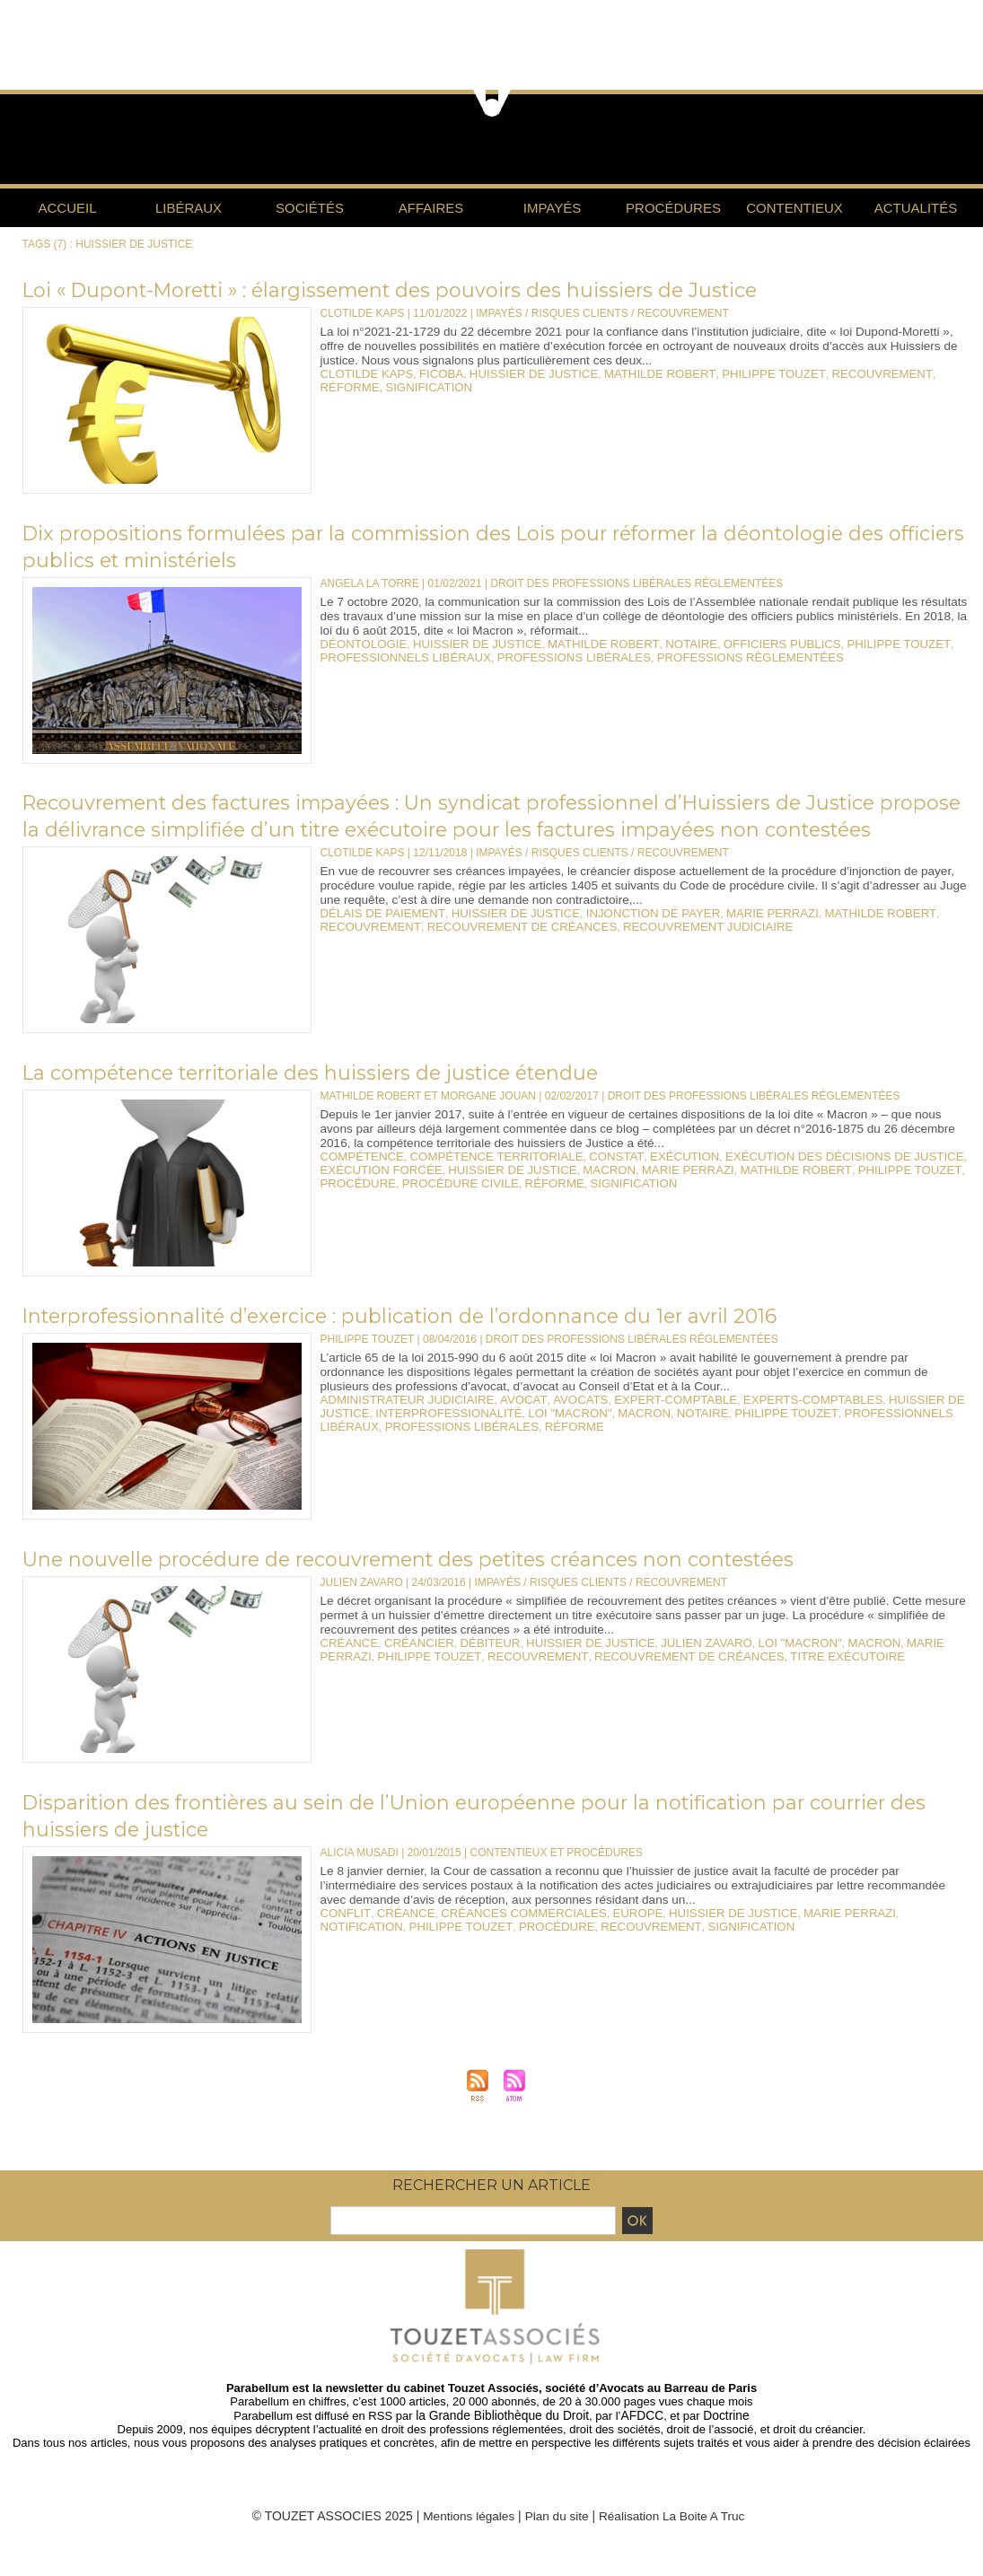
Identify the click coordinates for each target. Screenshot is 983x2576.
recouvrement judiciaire (671, 952)
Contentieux (794, 207)
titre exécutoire (745, 1682)
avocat (503, 1426)
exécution (650, 1183)
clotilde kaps (362, 373)
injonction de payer (622, 939)
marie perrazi (730, 939)
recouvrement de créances (503, 952)
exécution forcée (375, 1195)
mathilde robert (629, 373)
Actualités (916, 207)
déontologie (359, 643)
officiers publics (740, 643)
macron (583, 1195)
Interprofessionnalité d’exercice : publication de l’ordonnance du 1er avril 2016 (444, 1341)
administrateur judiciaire (399, 1426)
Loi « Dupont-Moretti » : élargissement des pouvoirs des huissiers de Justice (439, 289)
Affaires (431, 207)
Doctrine (720, 2442)
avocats (556, 1426)
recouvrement (830, 373)
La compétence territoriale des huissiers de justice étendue (348, 1098)
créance (346, 1669)
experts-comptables (767, 1426)
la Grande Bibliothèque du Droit (505, 2442)
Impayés (552, 207)
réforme (908, 373)
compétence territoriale (480, 1183)
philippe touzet (732, 373)
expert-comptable (642, 1426)
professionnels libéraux (398, 656)
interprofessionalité (386, 1439)
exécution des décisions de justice (797, 1183)
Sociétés (310, 207)
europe (609, 1939)
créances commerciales (505, 1939)
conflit (342, 1939)
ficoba (430, 373)
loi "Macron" (497, 1439)
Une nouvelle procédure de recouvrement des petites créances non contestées (456, 1585)
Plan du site (556, 2542)
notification (888, 1939)
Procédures (673, 207)
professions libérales (550, 656)
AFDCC (639, 2442)
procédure (355, 1208)
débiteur (475, 1669)
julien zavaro (672, 1669)
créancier (411, 1669)
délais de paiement (376, 939)
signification (359, 386)
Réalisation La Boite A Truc (674, 2542)
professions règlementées (711, 656)
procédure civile (448, 1208)
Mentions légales (465, 2542)
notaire (657, 643)
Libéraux (188, 207)
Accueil (67, 207)
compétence (358, 1183)
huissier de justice (515, 373)
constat (589, 1183)
